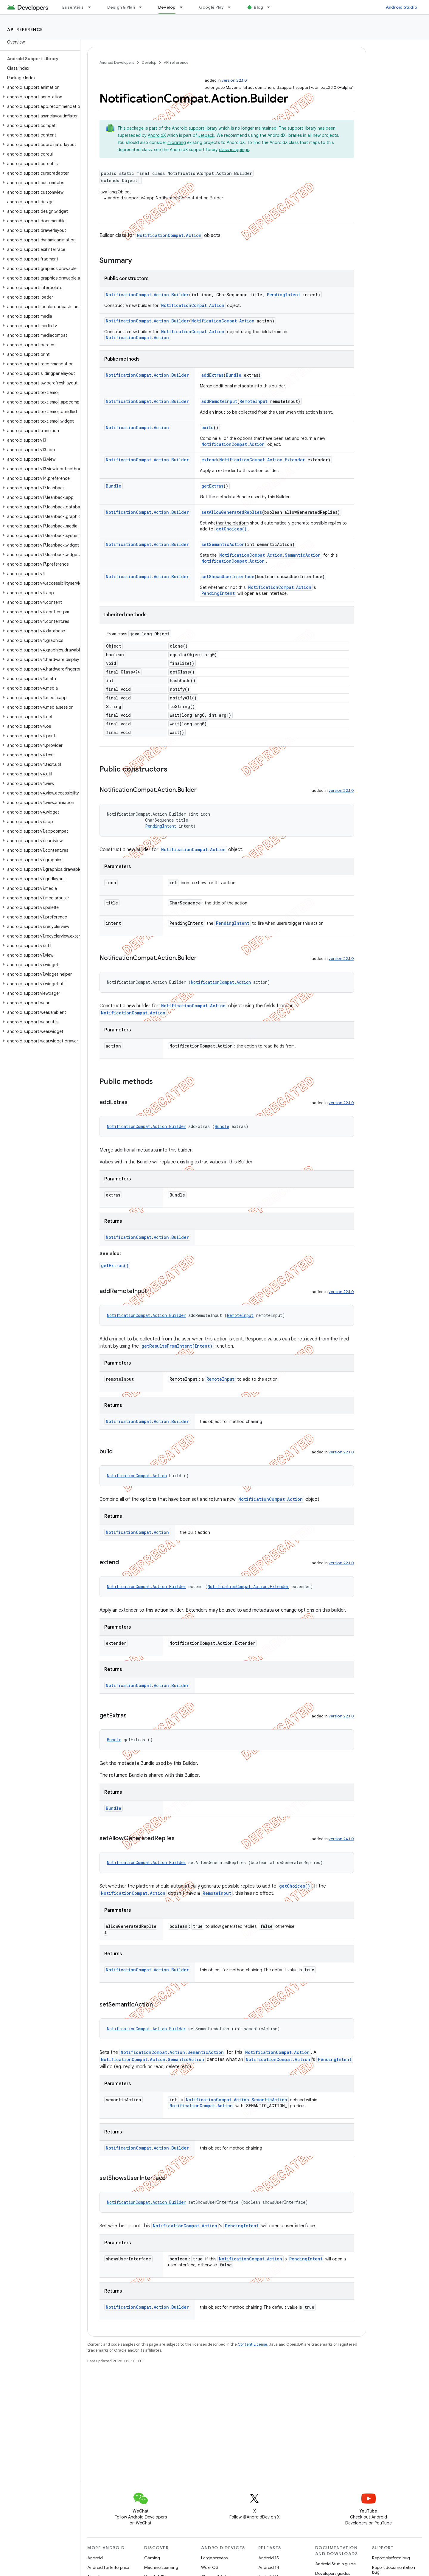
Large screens (214, 2558)
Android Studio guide (335, 2563)
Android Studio (401, 7)
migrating (176, 142)
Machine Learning (161, 2567)
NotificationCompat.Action (169, 235)
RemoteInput (254, 401)
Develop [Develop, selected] (167, 7)
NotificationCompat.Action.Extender (262, 460)
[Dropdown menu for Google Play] (232, 7)
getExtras (212, 486)
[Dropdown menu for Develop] (184, 7)
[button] (39, 87)
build (207, 427)
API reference (25, 29)
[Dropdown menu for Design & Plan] (143, 7)
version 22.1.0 (234, 80)
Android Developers (117, 62)
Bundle (233, 375)
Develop (149, 62)
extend (209, 460)
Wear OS (209, 2567)
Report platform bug (391, 2558)
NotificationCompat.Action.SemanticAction (270, 555)
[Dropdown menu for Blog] (271, 7)
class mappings (234, 149)
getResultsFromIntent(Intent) (177, 1346)
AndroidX (157, 135)
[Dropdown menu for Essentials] (92, 7)
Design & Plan (121, 7)
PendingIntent (283, 294)
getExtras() (115, 1265)
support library (203, 128)
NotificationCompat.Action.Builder (147, 294)
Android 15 (268, 2558)
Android (95, 2558)
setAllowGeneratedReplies (231, 512)
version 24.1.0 (341, 1838)
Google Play (211, 7)
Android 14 (268, 2567)
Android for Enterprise (108, 2567)
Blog (258, 7)
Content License (252, 2344)
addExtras (212, 375)
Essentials (73, 7)
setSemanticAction (223, 544)
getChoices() (231, 529)
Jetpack (206, 135)
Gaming (152, 2558)
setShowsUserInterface (227, 576)
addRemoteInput (219, 401)
